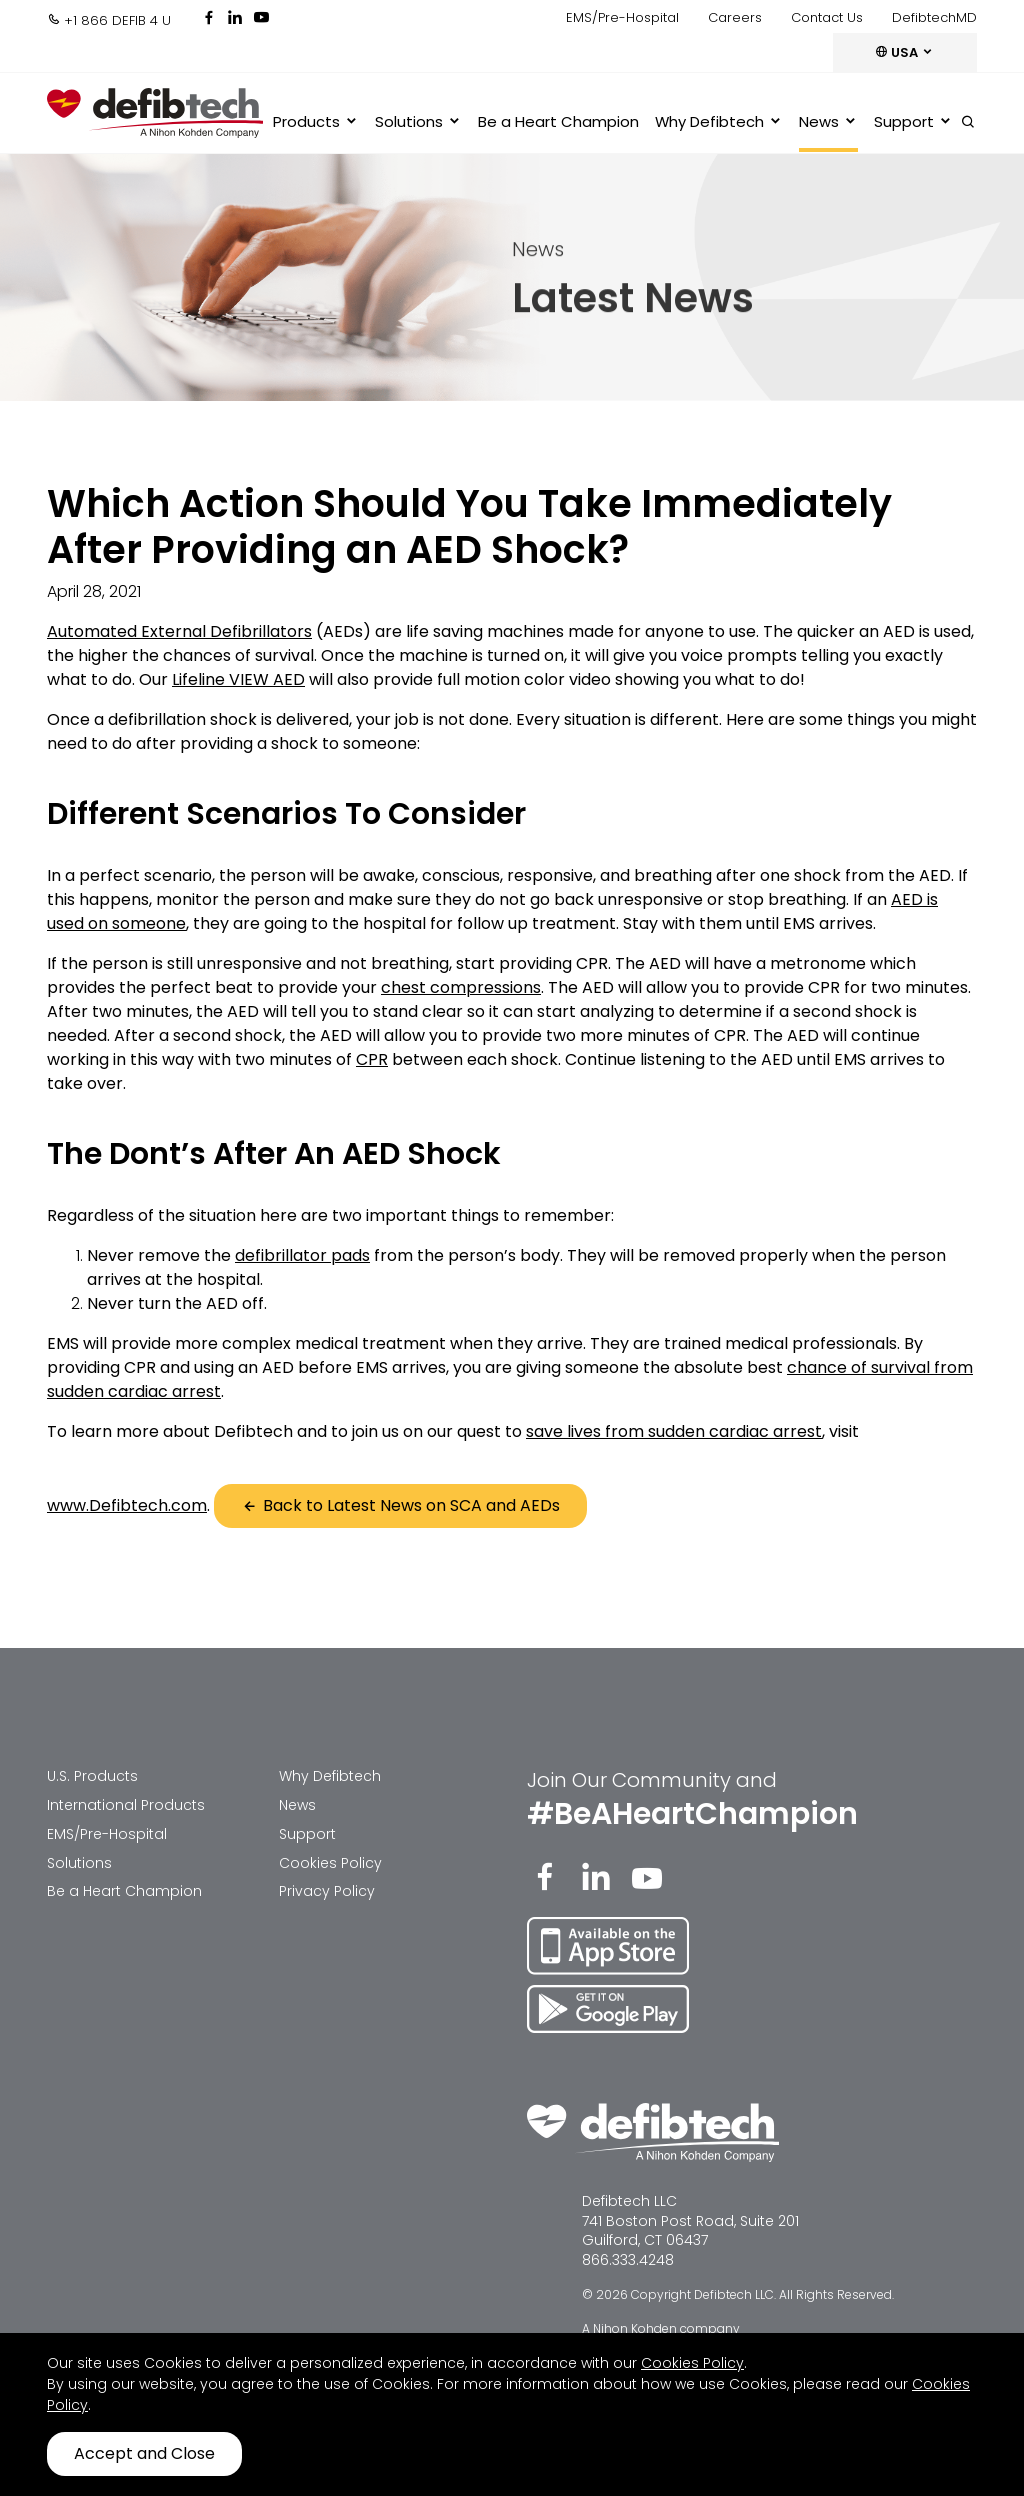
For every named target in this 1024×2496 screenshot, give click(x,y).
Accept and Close (144, 2453)
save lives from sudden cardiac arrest (674, 1431)
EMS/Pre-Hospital (622, 17)
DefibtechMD (934, 17)
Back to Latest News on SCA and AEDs (400, 1505)
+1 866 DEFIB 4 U (109, 20)
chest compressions (461, 987)
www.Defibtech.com (127, 1505)
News (828, 122)
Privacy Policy (327, 1891)
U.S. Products (92, 1776)
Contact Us (827, 17)
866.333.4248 (628, 2260)
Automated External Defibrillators (179, 631)
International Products (126, 1805)
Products (316, 122)
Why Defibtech (719, 122)
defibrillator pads (302, 1255)
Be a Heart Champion (558, 121)
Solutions (418, 122)
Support (913, 122)
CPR (372, 1059)
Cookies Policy (330, 1863)
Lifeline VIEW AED (238, 679)
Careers (735, 17)
